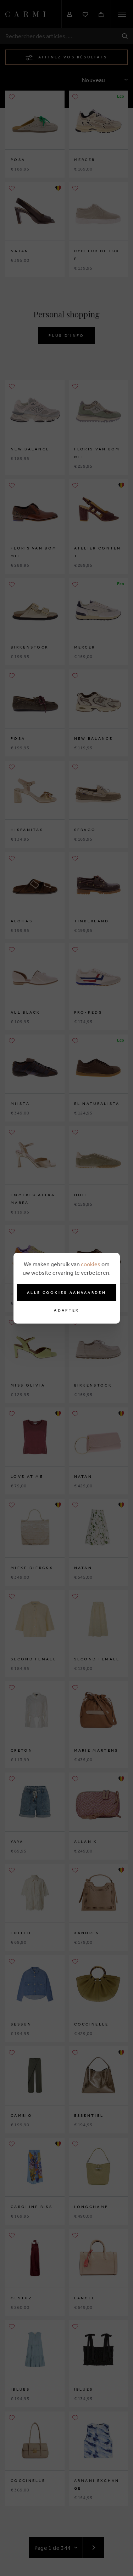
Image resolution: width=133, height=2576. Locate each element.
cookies (90, 1264)
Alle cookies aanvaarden (66, 1292)
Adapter (66, 1310)
